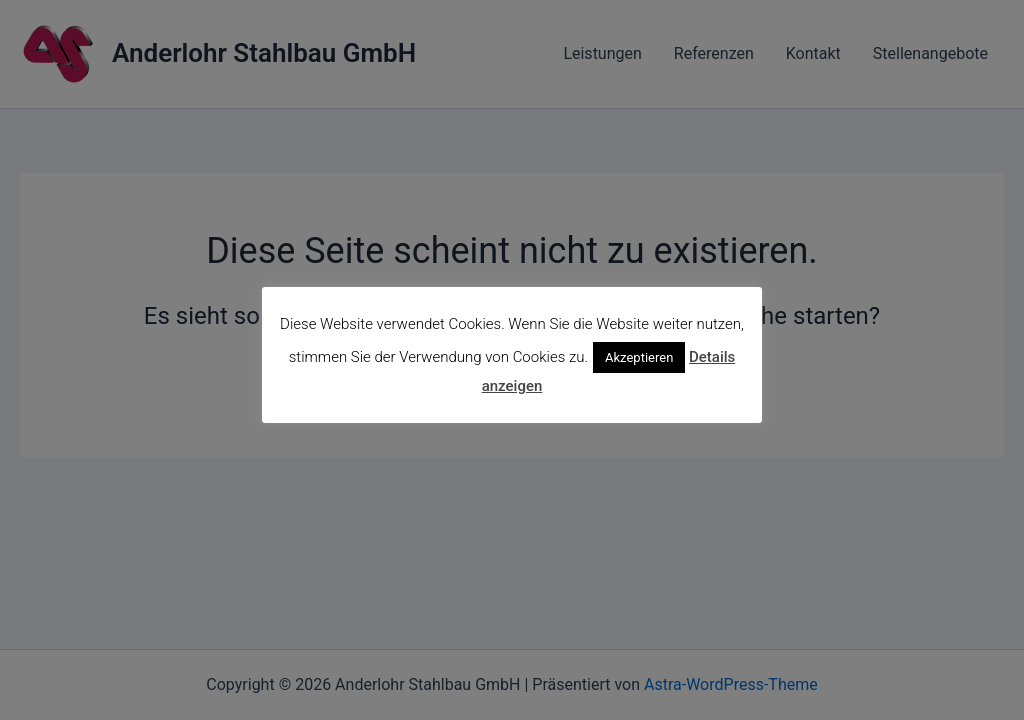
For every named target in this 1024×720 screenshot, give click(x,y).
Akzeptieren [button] (639, 357)
